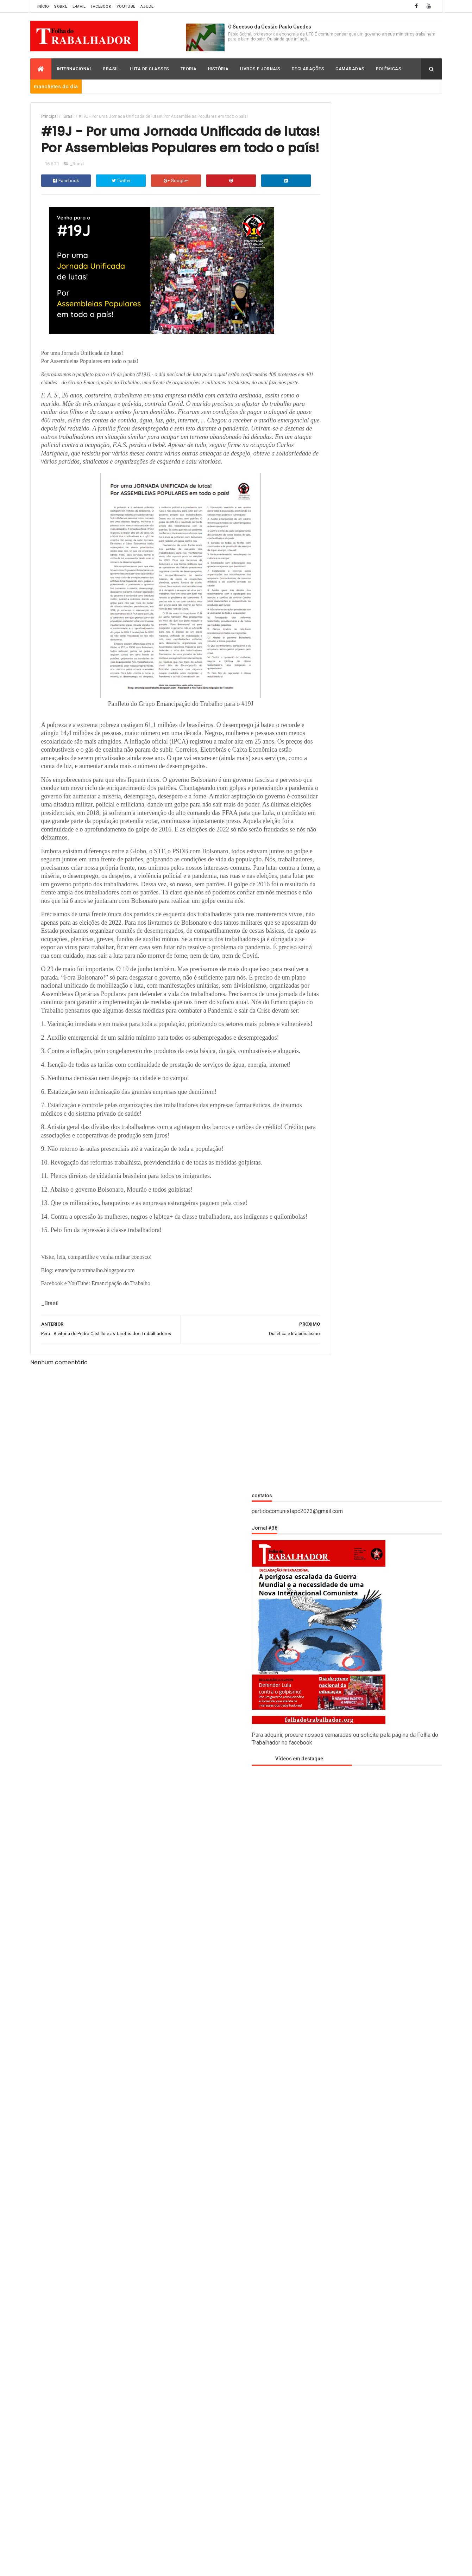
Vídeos (326, 1866)
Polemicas (330, 1815)
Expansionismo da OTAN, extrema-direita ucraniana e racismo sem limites (396, 2407)
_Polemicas (331, 1560)
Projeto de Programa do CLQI (391, 2179)
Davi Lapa (327, 1312)
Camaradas (350, 68)
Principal (49, 116)
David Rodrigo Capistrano (347, 1637)
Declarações (308, 68)
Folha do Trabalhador (130, 2565)
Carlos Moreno (334, 1283)
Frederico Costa (336, 1331)
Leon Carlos (330, 1369)
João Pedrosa (333, 1360)
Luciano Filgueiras (338, 1379)
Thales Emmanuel (337, 1426)
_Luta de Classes (337, 1547)
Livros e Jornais (260, 68)
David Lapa (331, 1624)
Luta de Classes (149, 68)
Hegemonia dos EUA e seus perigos (398, 2362)
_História (329, 1509)
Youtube (126, 6)
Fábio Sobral (330, 1321)
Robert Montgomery (341, 1417)
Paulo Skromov (334, 1407)
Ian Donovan (330, 1350)
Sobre (60, 6)
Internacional (74, 68)
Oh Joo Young (332, 1398)
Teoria (189, 68)
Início (43, 6)
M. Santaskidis (333, 1388)
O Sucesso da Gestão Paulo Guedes (269, 27)
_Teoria (327, 1573)
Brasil (111, 68)
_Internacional (335, 1522)
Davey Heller (331, 1302)
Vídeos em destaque (346, 371)
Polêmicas (389, 68)
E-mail (79, 6)
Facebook (101, 6)
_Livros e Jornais (337, 1535)
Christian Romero (337, 1292)
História (218, 68)
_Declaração (333, 1496)
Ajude (147, 6)
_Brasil (68, 116)
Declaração (332, 1649)
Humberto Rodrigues (342, 1340)
